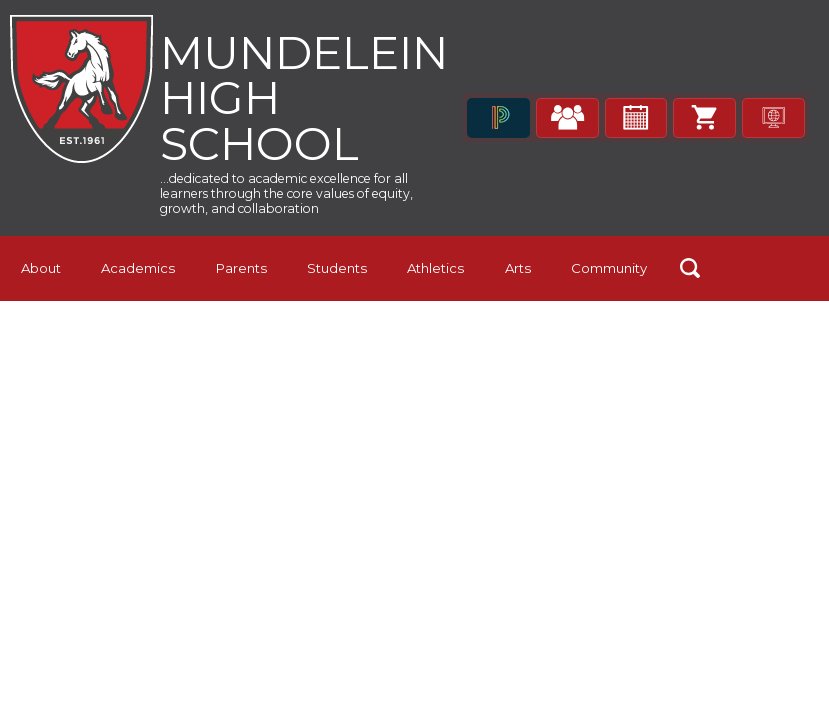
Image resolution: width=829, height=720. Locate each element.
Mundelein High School (312, 99)
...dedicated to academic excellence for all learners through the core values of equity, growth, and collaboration (309, 199)
